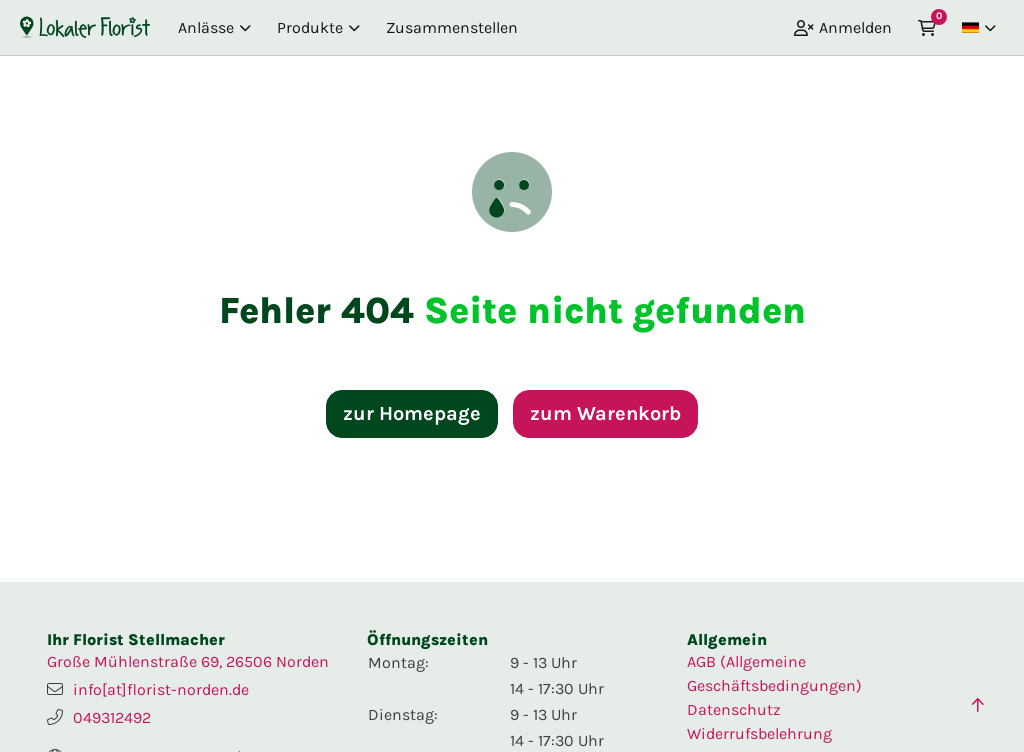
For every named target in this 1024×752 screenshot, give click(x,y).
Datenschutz (734, 709)
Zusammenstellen (452, 27)
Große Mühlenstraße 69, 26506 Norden (188, 661)
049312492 (112, 717)
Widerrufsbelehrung (759, 733)
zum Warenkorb (605, 413)
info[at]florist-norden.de (161, 689)
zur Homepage (412, 413)
